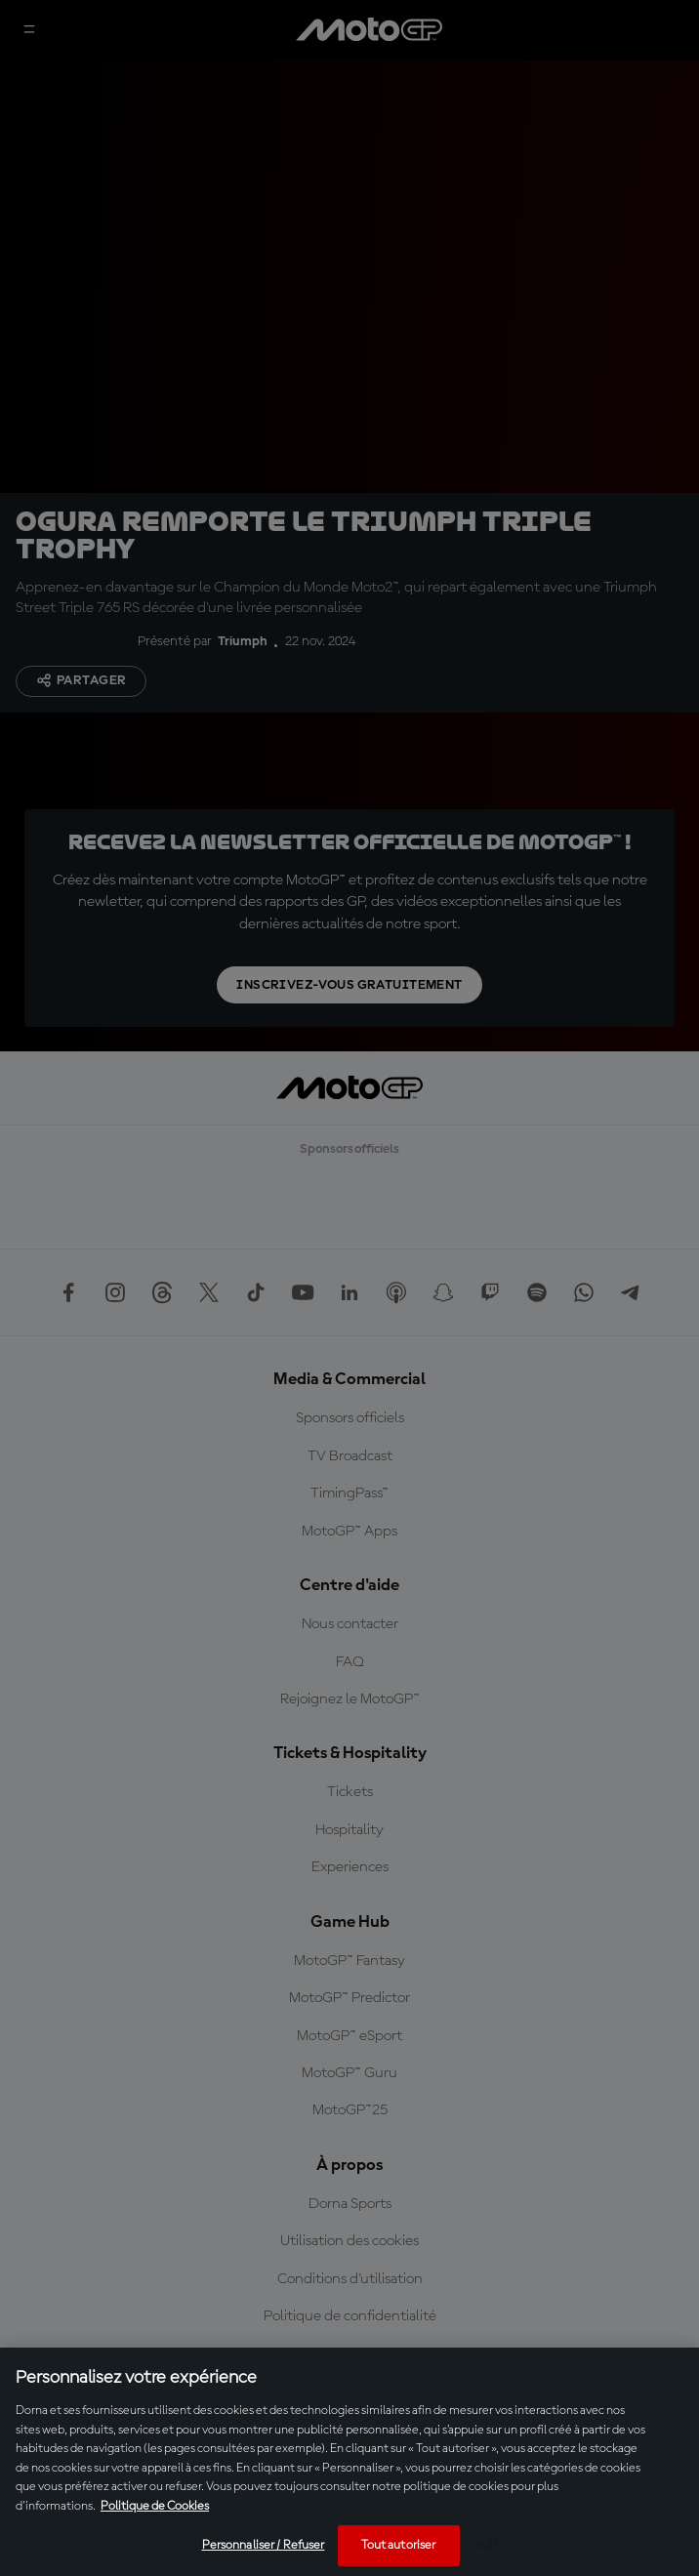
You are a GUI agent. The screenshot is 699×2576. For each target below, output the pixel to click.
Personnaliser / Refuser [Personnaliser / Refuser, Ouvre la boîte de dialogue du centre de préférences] (263, 2545)
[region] (349, 2462)
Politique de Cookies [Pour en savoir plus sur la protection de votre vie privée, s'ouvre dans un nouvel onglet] (155, 2506)
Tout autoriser (398, 2545)
